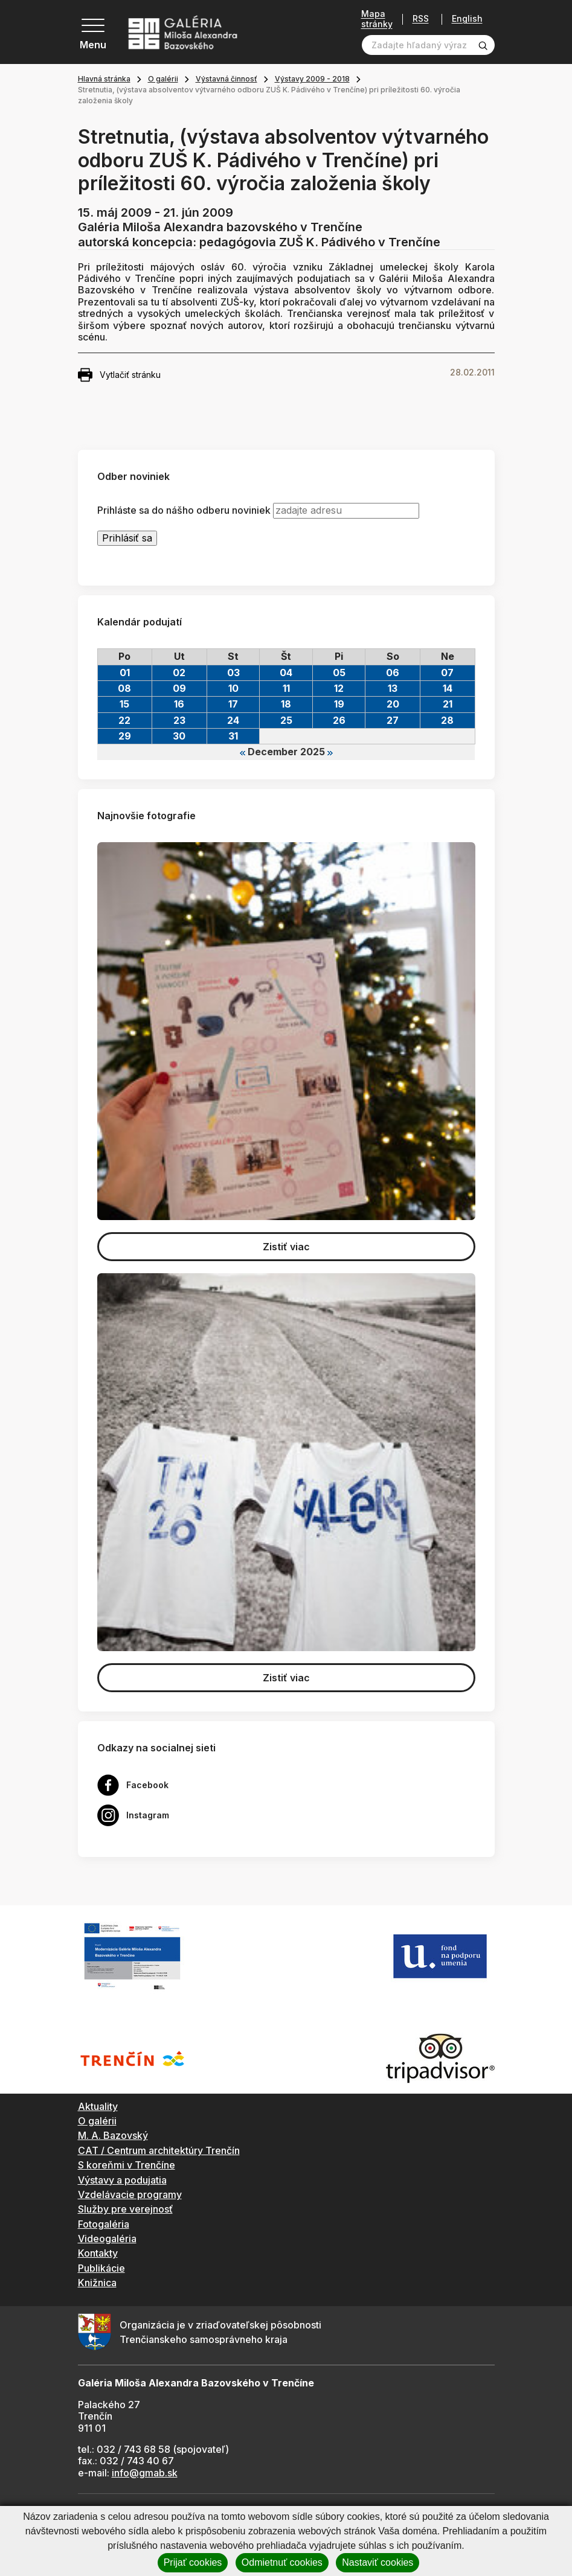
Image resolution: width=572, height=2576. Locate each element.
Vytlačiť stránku (119, 375)
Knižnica (97, 2283)
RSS (421, 19)
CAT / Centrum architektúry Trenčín (159, 2150)
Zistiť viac (286, 1247)
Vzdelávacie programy (130, 2194)
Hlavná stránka (104, 78)
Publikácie (101, 2268)
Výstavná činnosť (226, 78)
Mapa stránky (377, 19)
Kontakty (98, 2253)
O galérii (163, 78)
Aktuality (98, 2106)
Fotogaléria (103, 2224)
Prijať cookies (193, 2562)
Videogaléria (107, 2238)
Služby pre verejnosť (125, 2209)
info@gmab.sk (145, 2473)
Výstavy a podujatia (122, 2180)
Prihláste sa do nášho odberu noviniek (184, 510)
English (467, 19)
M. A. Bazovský (113, 2135)
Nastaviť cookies (377, 2562)
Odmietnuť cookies (282, 2562)
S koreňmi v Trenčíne (126, 2165)
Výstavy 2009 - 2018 (312, 78)
